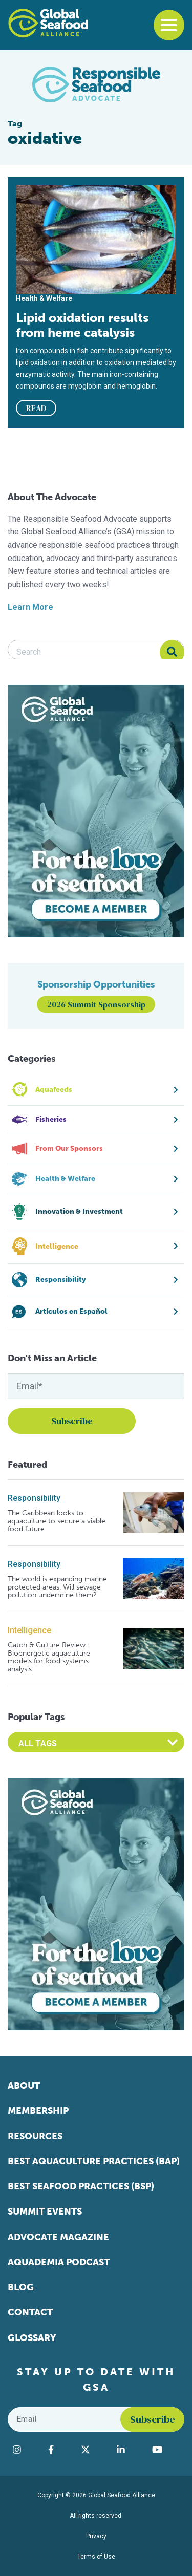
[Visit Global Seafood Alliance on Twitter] (94, 2449)
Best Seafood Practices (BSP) (81, 2186)
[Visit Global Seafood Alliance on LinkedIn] (129, 2449)
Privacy (96, 2536)
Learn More (30, 607)
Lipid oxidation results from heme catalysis (82, 325)
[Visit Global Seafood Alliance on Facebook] (59, 2449)
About (24, 2085)
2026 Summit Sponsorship (96, 1004)
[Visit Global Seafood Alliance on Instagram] (25, 2449)
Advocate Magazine (58, 2237)
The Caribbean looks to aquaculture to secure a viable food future (56, 1521)
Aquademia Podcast (59, 2262)
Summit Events (45, 2211)
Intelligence (29, 1630)
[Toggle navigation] (169, 25)
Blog (21, 2287)
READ (36, 408)
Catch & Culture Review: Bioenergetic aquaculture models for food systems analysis (49, 1657)
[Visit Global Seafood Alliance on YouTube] (165, 2449)
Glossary (32, 2338)
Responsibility (34, 1498)
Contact (30, 2312)
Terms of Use (96, 2556)
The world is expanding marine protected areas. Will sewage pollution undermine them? (57, 1587)
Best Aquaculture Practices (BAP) (94, 2161)
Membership (38, 2110)
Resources (35, 2136)
